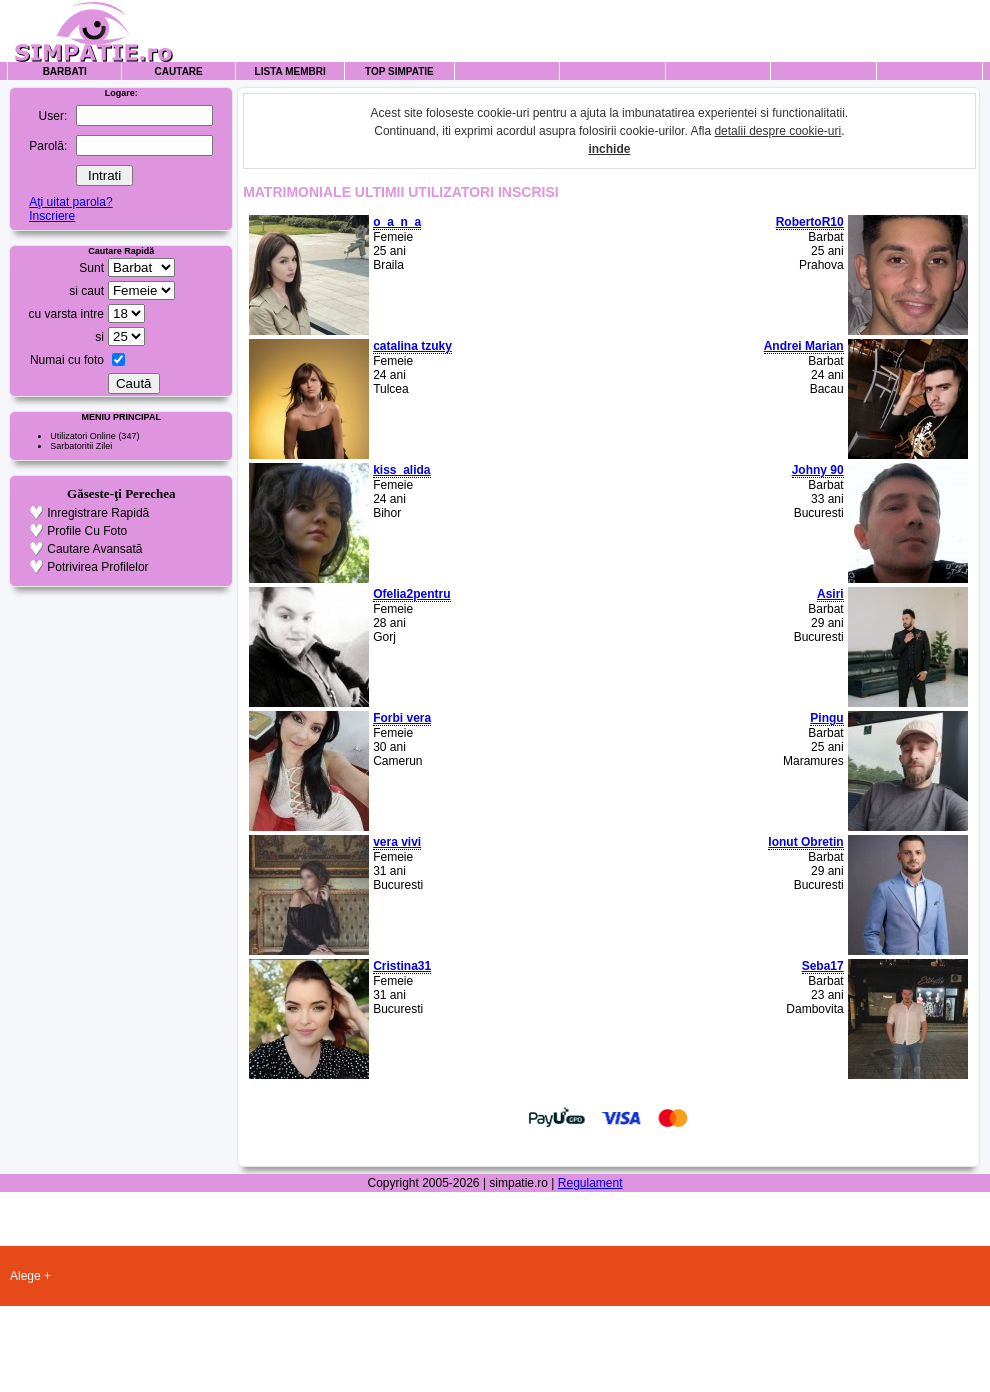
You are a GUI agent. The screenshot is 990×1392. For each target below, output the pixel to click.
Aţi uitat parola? (70, 202)
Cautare (179, 71)
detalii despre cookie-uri (777, 131)
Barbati (65, 71)
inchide (609, 149)
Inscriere (52, 216)
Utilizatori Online (83, 436)
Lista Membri (290, 71)
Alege (25, 1276)
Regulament (590, 1183)
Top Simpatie (399, 71)
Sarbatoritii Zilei (81, 446)
